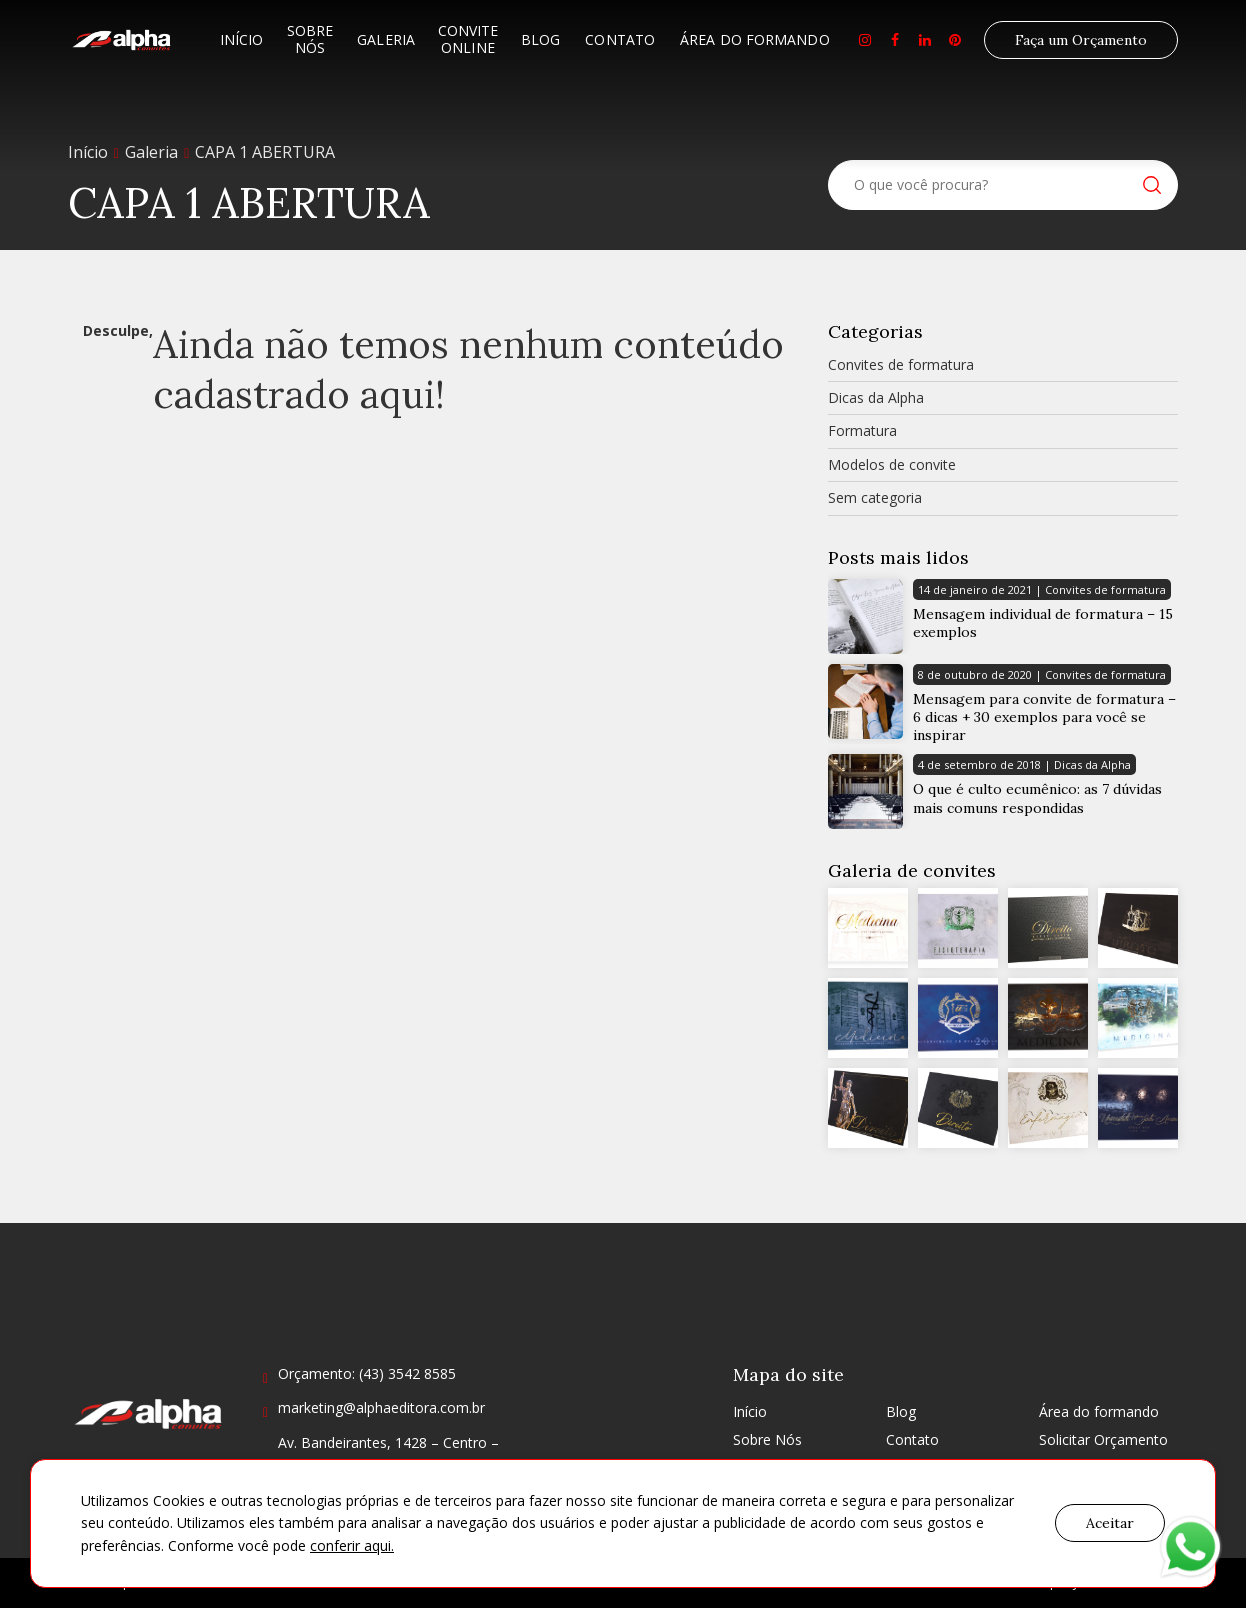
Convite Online (468, 39)
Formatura (862, 430)
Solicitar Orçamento (1103, 1439)
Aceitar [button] (1110, 1523)
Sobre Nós (310, 39)
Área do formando (755, 39)
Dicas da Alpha (876, 397)
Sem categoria (875, 497)
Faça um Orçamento (1081, 40)
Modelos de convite (892, 464)
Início (242, 39)
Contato (620, 39)
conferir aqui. (352, 1545)
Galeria (386, 39)
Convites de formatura (901, 364)
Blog (540, 39)
